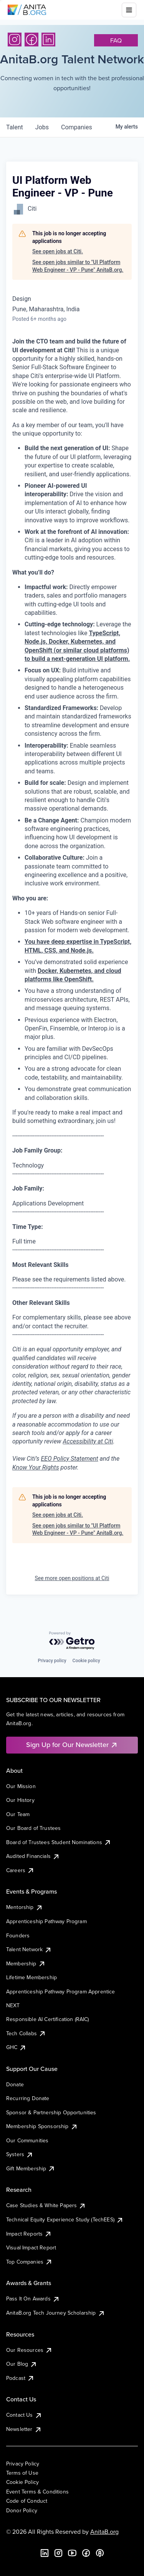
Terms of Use (22, 2473)
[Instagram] (14, 39)
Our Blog (21, 2364)
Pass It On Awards (33, 2298)
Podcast (20, 2378)
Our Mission (21, 1786)
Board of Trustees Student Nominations (58, 1842)
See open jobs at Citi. (57, 251)
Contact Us (24, 2415)
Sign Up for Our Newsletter (72, 1744)
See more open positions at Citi (72, 1578)
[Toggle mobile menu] (129, 10)
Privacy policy (52, 1660)
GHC (16, 2047)
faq (116, 40)
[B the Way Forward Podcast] (99, 2553)
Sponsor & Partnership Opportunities (51, 2112)
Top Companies (29, 2262)
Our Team (18, 1814)
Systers (19, 2154)
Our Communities (27, 2140)
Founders (18, 1935)
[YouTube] (72, 2553)
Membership (26, 1963)
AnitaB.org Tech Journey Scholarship (55, 2313)
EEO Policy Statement (69, 1458)
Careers (20, 1870)
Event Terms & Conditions (37, 2491)
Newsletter (24, 2429)
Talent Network (29, 1949)
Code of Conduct (26, 2501)
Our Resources (29, 2350)
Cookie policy (86, 1660)
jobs (42, 127)
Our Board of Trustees (33, 1828)
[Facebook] (31, 39)
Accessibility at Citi (88, 1441)
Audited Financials (33, 1856)
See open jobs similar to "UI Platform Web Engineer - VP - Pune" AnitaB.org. (77, 266)
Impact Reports (29, 2233)
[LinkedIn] (48, 39)
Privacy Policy (22, 2463)
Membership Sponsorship (42, 2126)
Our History (20, 1800)
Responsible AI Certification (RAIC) (47, 2019)
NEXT (13, 2005)
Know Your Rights (35, 1467)
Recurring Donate (28, 2098)
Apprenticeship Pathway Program (46, 1921)
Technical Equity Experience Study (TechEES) (65, 2219)
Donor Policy (21, 2510)
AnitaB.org (104, 2531)
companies (76, 127)
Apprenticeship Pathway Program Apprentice (60, 1991)
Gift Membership (30, 2168)
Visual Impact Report (31, 2247)
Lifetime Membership (31, 1977)
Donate (15, 2084)
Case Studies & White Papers (46, 2205)
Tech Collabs (26, 2033)
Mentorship (24, 1907)
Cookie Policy (22, 2482)
